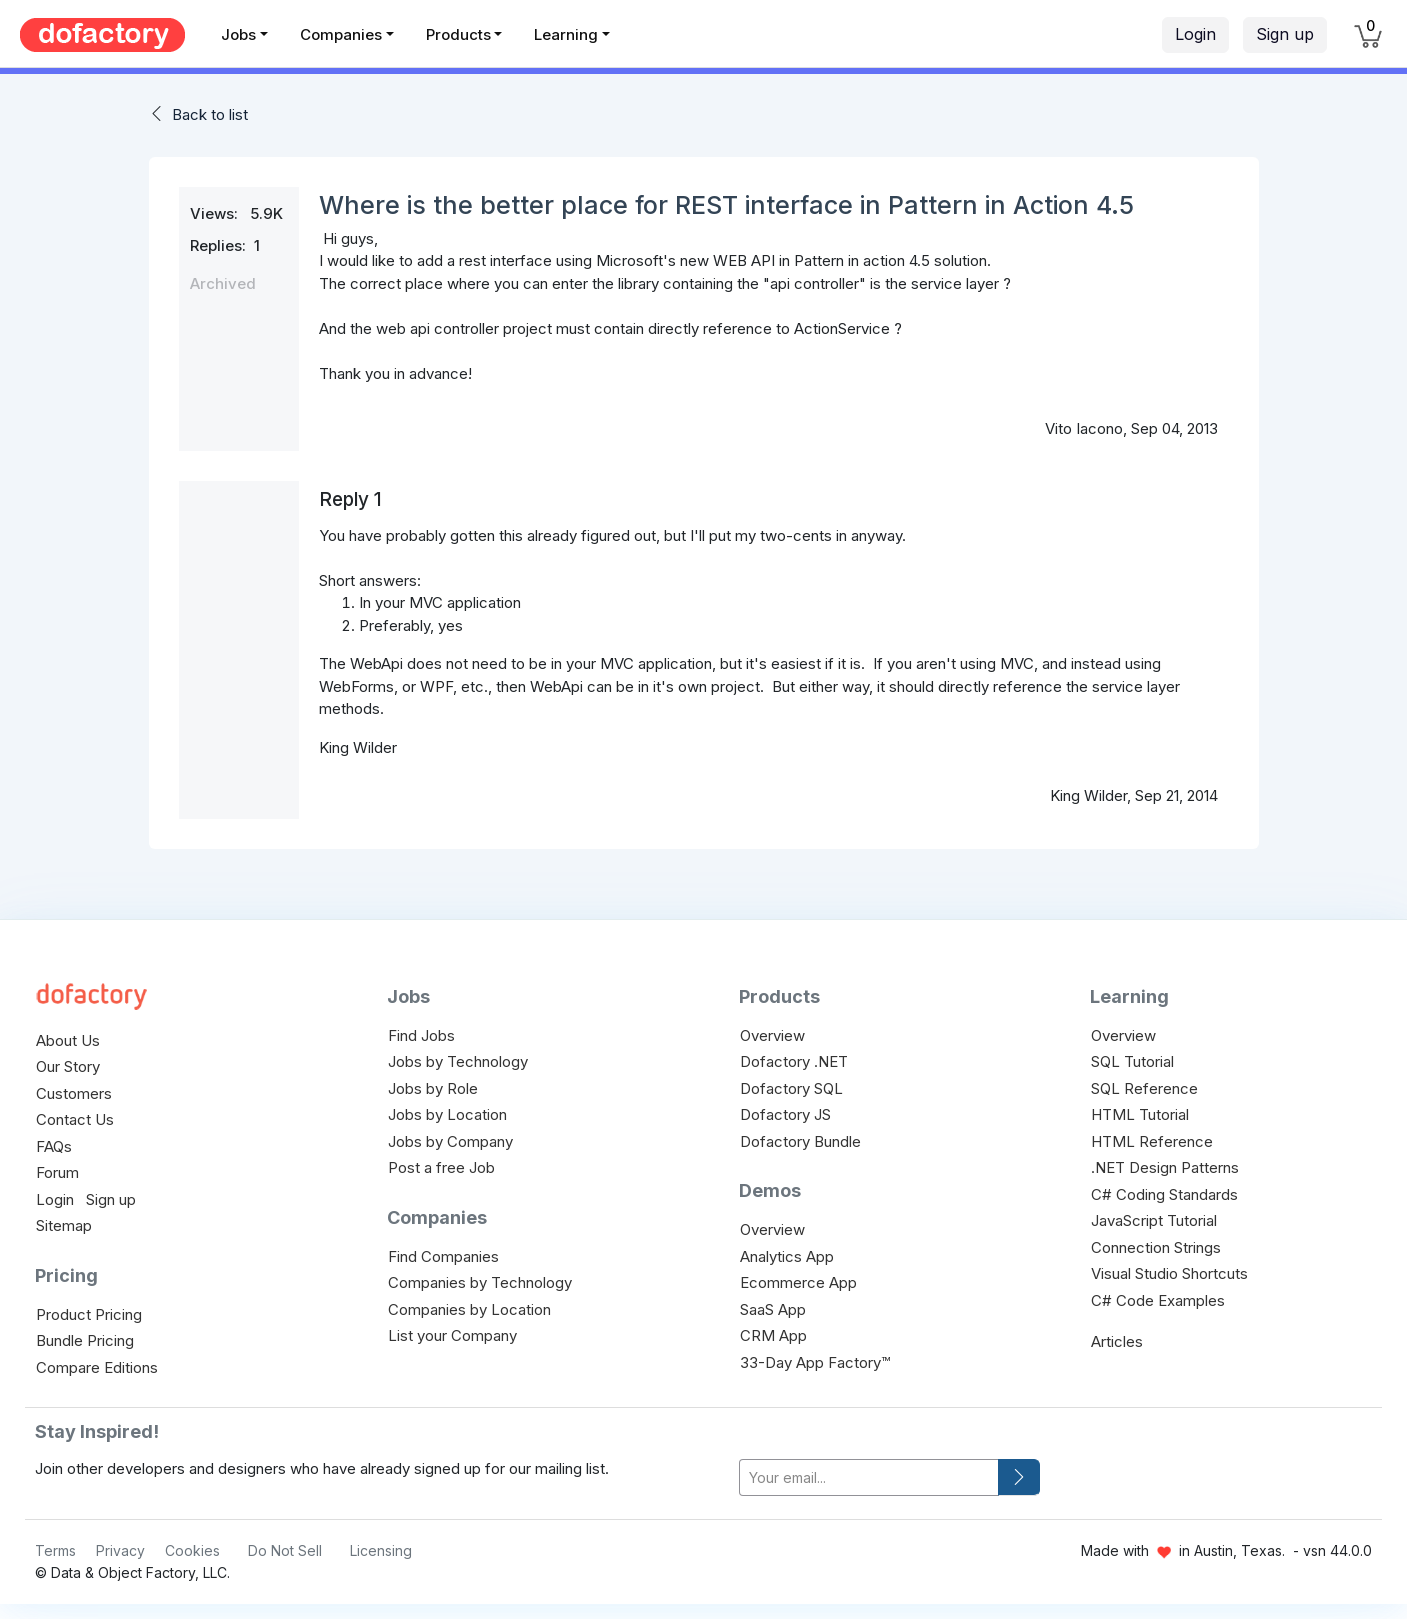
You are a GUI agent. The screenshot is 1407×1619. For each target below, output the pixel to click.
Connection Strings (1156, 1247)
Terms (55, 1550)
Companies (341, 34)
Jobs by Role (433, 1088)
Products (458, 34)
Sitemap (64, 1225)
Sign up (1285, 34)
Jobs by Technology (458, 1061)
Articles (1117, 1341)
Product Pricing (89, 1314)
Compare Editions (97, 1367)
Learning (566, 34)
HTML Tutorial (1140, 1114)
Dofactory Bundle (800, 1141)
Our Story (68, 1066)
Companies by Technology (480, 1282)
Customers (74, 1093)
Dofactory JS (785, 1114)
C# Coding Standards (1164, 1194)
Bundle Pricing (85, 1340)
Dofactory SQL (791, 1088)
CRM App (773, 1335)
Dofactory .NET (794, 1061)
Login (1195, 34)
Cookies (192, 1550)
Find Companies (443, 1256)
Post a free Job (441, 1167)
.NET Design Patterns (1165, 1167)
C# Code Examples (1158, 1300)
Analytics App (787, 1256)
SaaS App (773, 1309)
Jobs (238, 34)
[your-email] (869, 1477)
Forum (57, 1172)
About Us (68, 1040)
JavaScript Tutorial (1154, 1220)
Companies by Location (469, 1309)
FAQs (54, 1146)
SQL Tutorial (1132, 1061)
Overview (772, 1035)
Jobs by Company (450, 1141)
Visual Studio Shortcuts (1169, 1273)
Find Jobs (421, 1035)
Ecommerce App (798, 1282)
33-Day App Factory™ (815, 1362)
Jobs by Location (447, 1114)
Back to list (210, 114)
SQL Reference (1144, 1088)
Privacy (120, 1550)
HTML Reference (1152, 1141)
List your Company (452, 1335)
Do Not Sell (285, 1550)
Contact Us (75, 1119)
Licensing (381, 1550)
